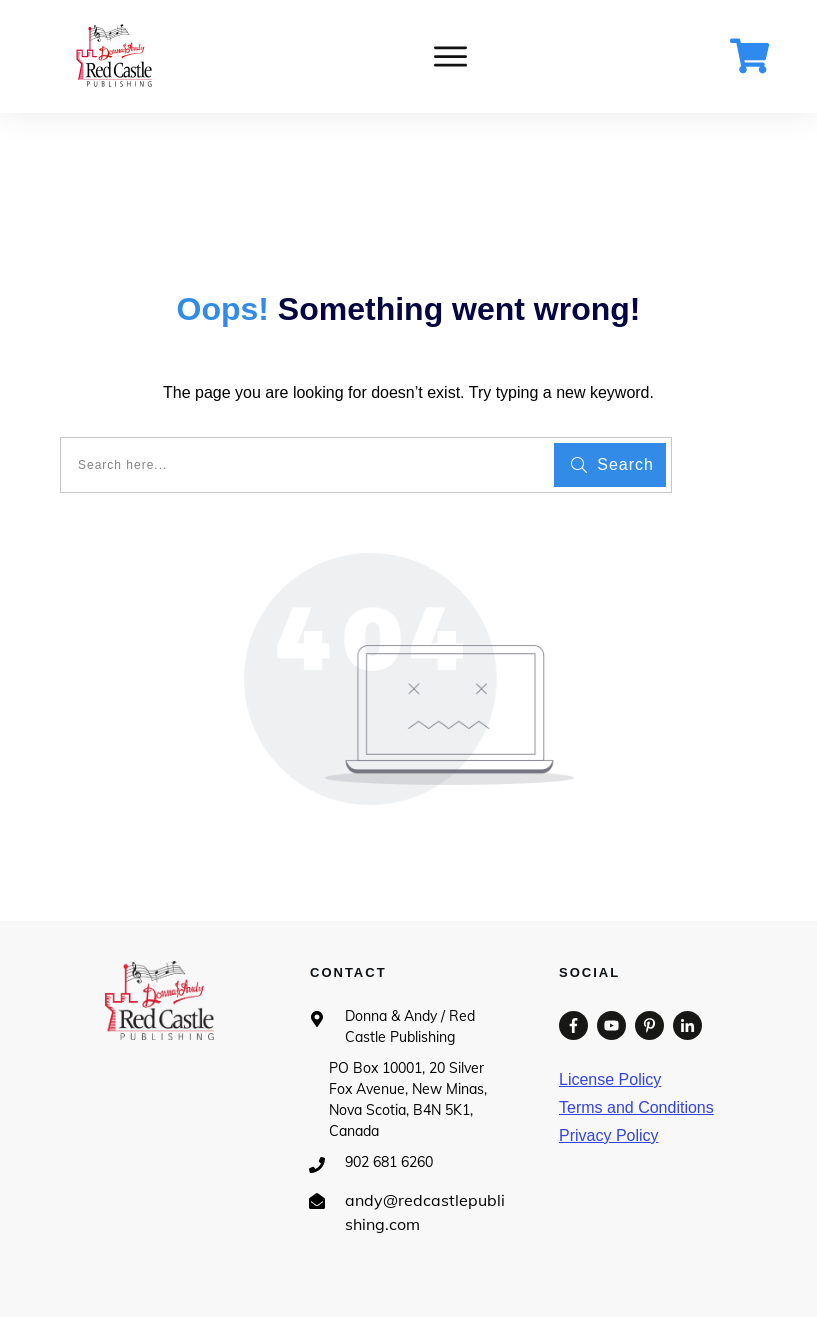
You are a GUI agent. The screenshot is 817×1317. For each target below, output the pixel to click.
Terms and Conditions (636, 1107)
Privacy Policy (609, 1135)
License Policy (610, 1079)
